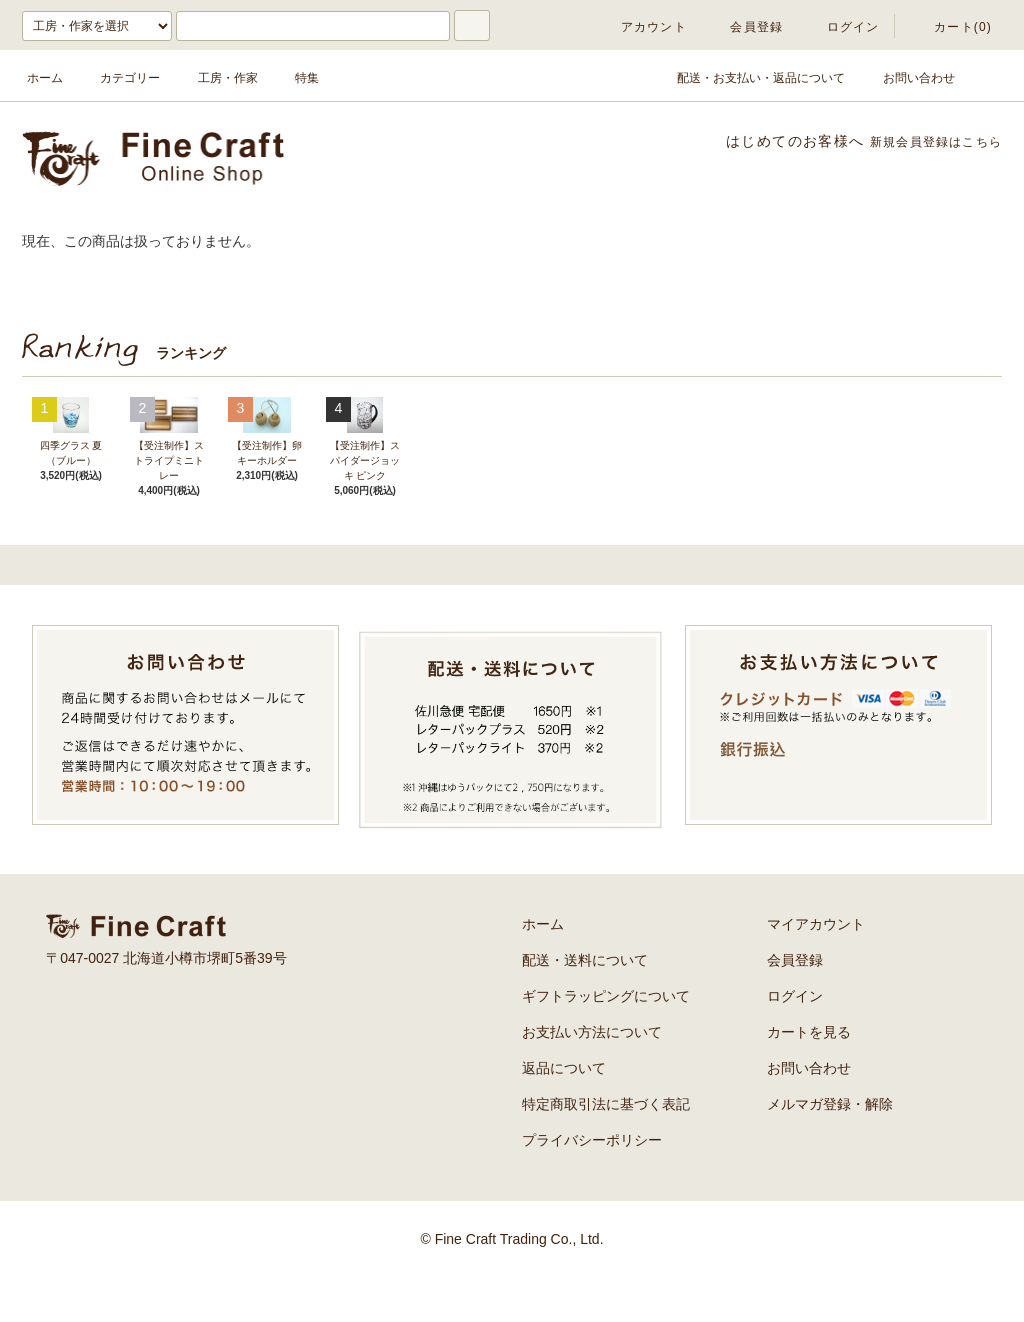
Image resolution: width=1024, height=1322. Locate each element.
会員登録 (744, 27)
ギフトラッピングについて (606, 1041)
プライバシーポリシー (592, 1185)
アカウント (642, 27)
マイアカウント (816, 969)
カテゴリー (118, 78)
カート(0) (951, 27)
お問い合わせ (907, 78)
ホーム (45, 78)
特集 (295, 78)
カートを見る (809, 1077)
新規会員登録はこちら (925, 141)
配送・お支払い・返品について (749, 78)
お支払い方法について (592, 1077)
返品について (564, 1113)
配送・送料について (585, 1005)
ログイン (841, 27)
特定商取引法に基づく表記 (606, 1149)
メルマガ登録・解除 (830, 1149)
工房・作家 (216, 78)
